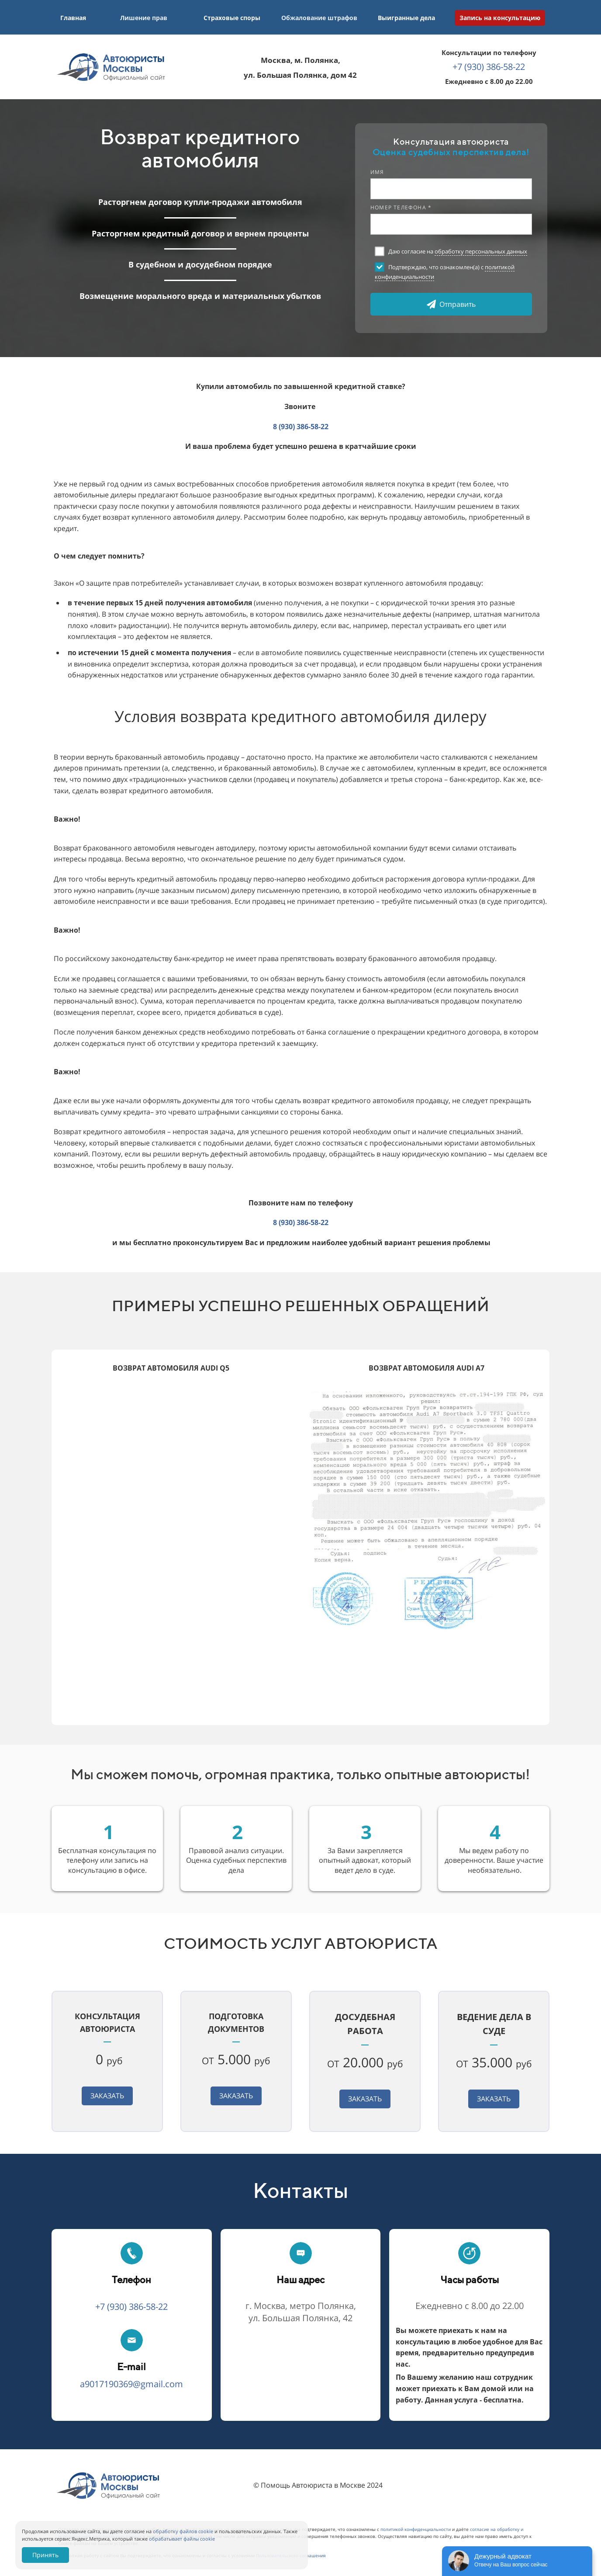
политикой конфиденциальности (415, 2529)
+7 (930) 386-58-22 (488, 67)
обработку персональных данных (481, 251)
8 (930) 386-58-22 (300, 426)
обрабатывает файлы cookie (182, 2538)
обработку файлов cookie (183, 2531)
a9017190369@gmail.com (131, 2384)
